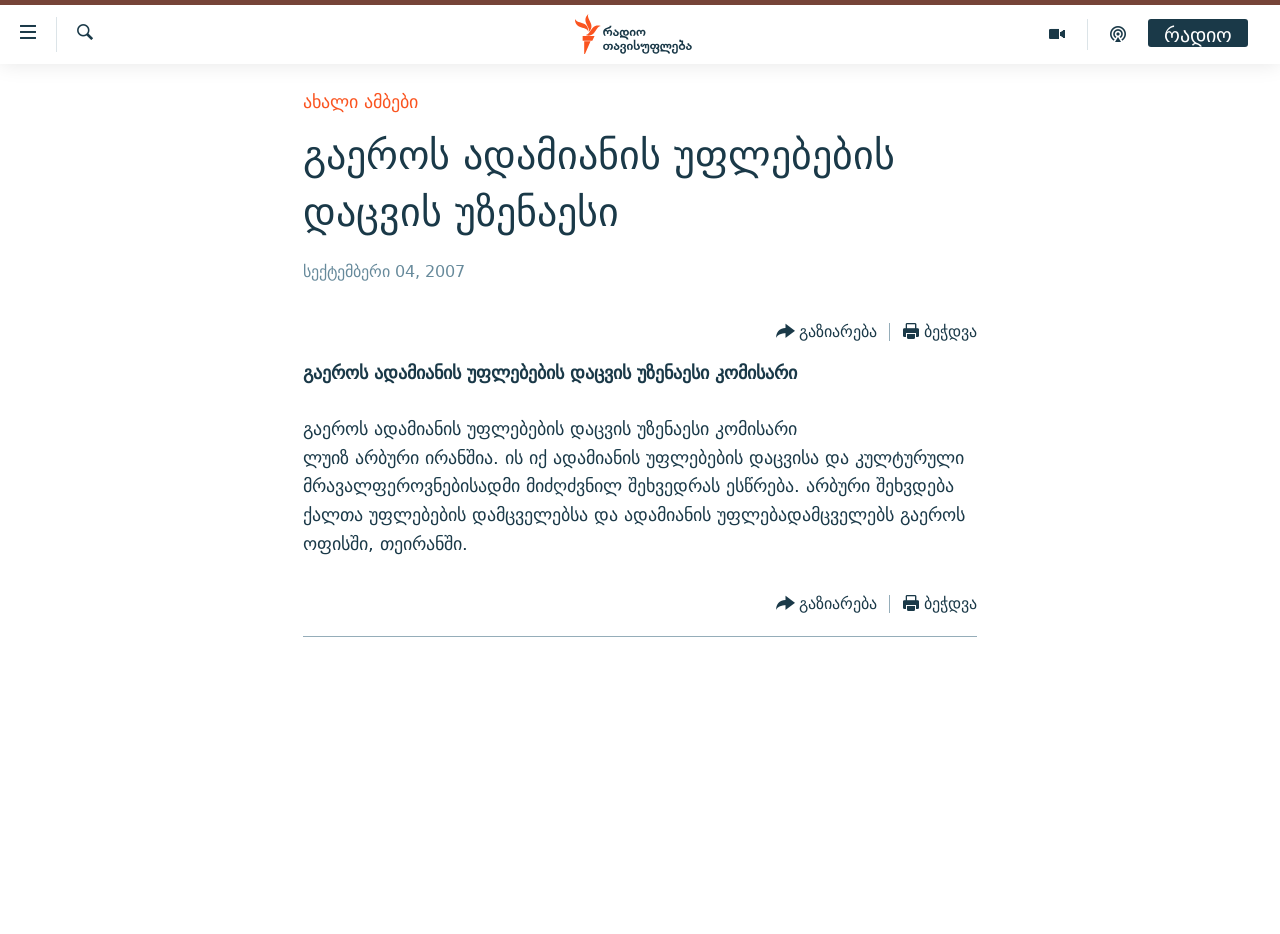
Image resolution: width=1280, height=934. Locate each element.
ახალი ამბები (360, 101)
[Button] (827, 332)
